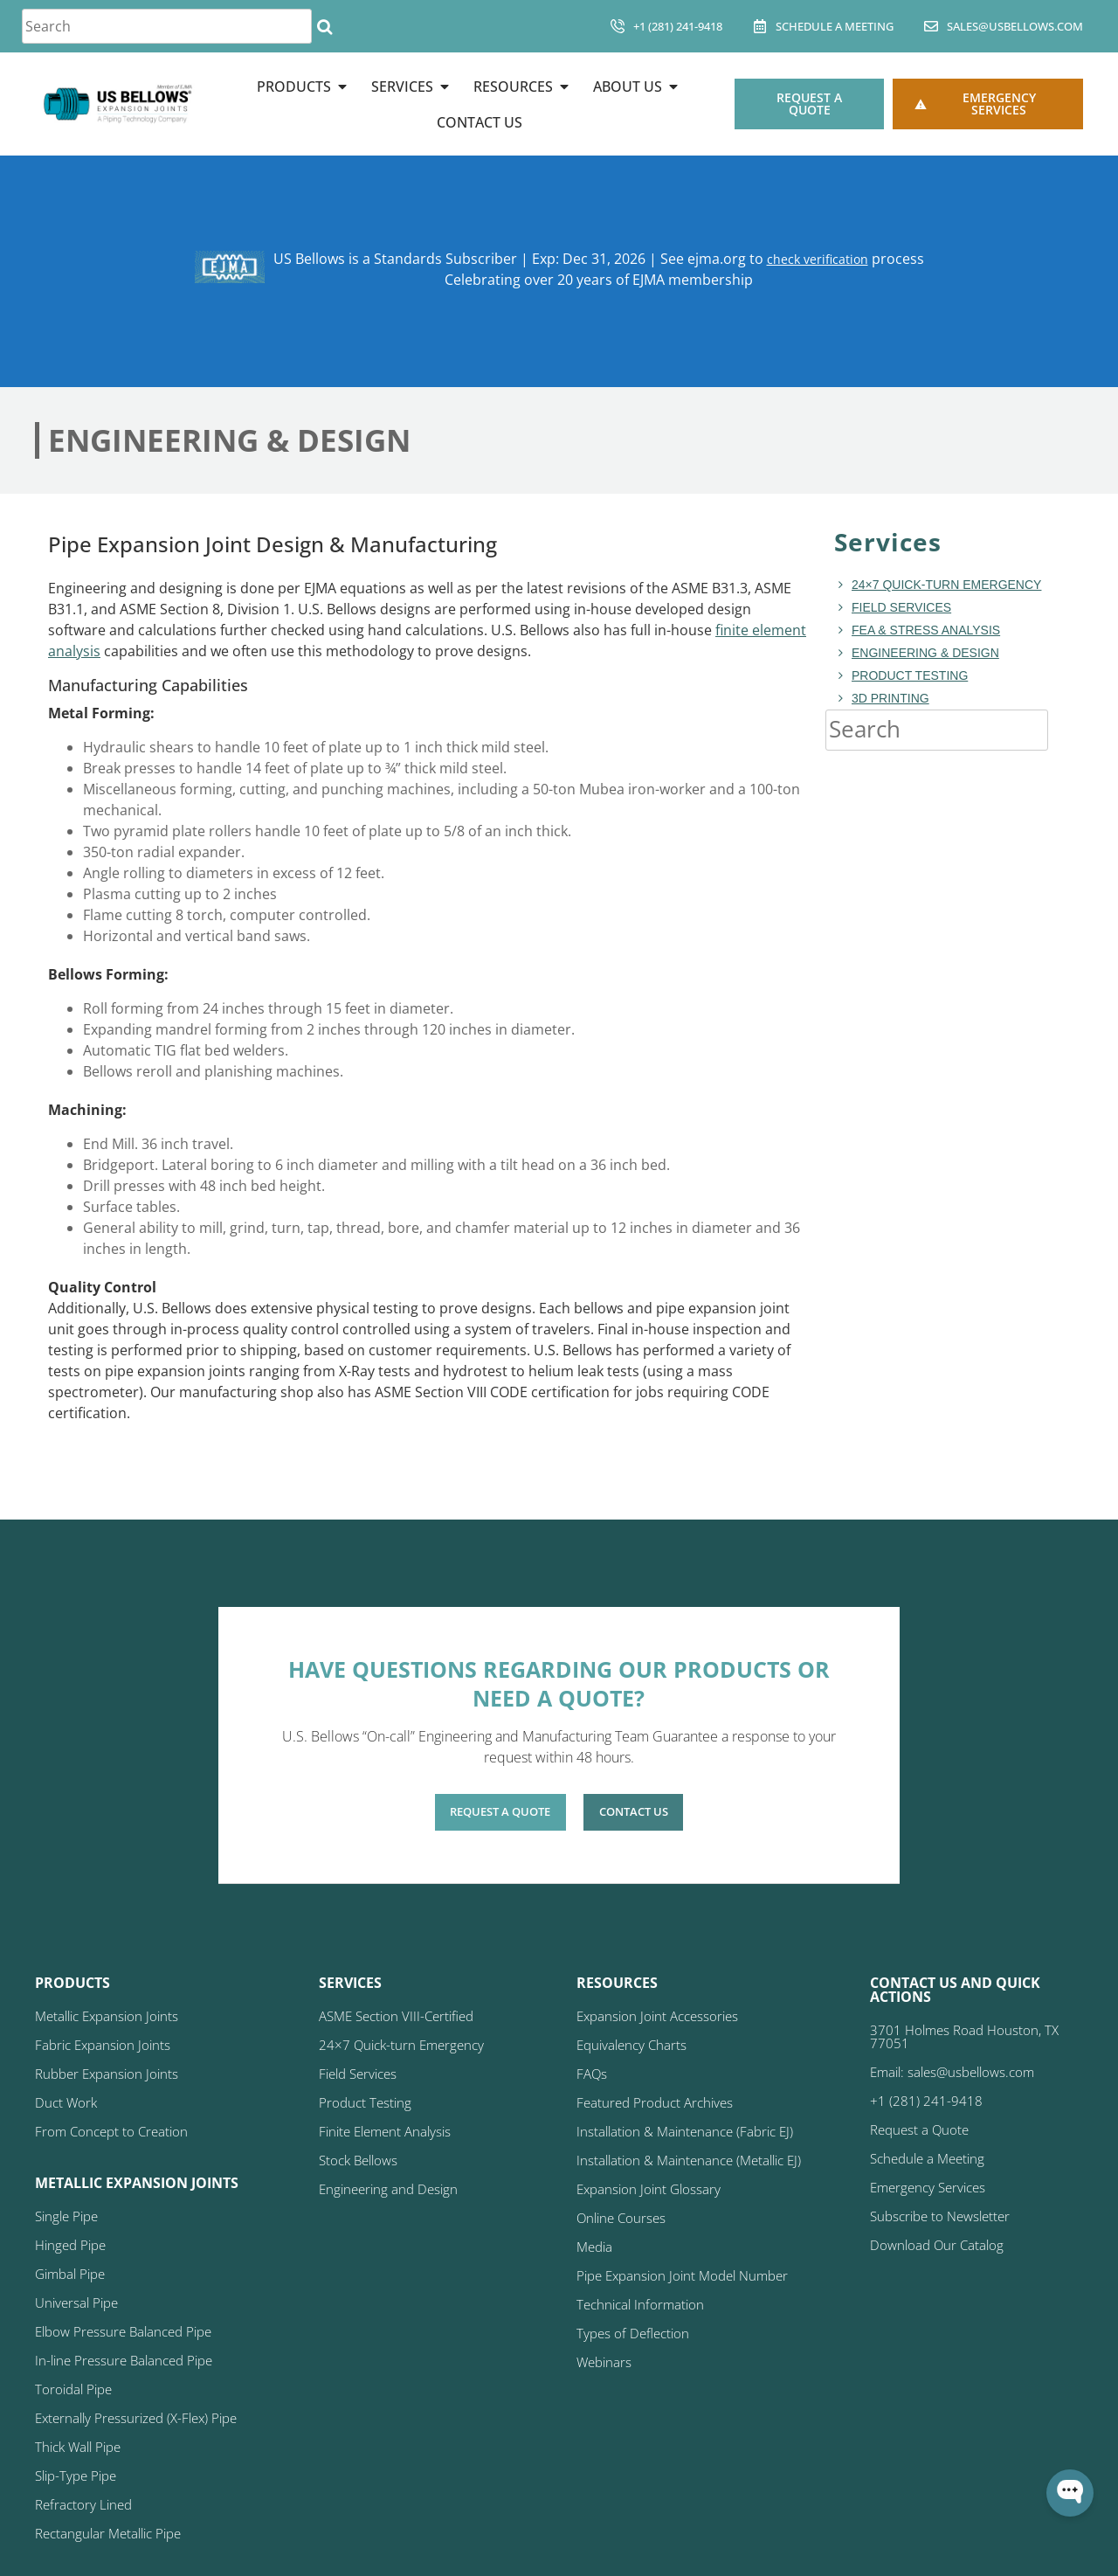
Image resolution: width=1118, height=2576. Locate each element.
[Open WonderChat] (1070, 2493)
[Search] (324, 26)
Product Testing (910, 675)
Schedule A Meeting (835, 26)
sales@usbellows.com (1015, 26)
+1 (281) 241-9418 (677, 26)
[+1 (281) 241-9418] (618, 26)
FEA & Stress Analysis (926, 630)
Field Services (901, 607)
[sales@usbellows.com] (931, 26)
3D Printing (890, 698)
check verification (817, 258)
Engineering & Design (925, 653)
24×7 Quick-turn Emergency (946, 585)
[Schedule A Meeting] (760, 26)
